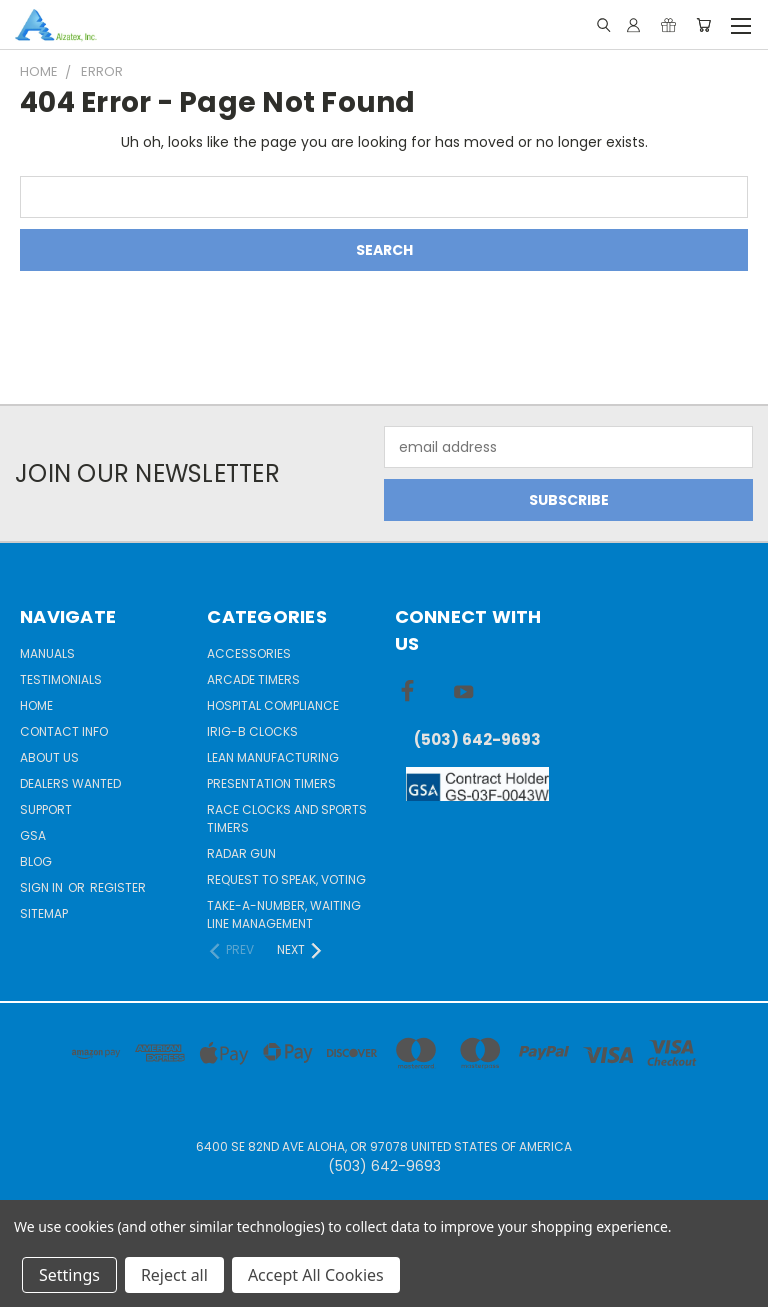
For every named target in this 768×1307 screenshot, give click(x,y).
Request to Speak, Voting (286, 879)
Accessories (249, 653)
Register (118, 887)
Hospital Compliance (273, 705)
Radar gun (241, 853)
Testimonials (61, 679)
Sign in (43, 887)
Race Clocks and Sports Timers (287, 818)
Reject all (174, 1275)
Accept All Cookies (316, 1275)
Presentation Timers (271, 783)
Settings (69, 1275)
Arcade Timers (253, 679)
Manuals (47, 653)
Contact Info (64, 731)
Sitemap (44, 913)
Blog (36, 861)
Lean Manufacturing (273, 757)
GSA (33, 835)
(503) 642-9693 (477, 739)
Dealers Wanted (70, 783)
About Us (49, 757)
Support (46, 809)
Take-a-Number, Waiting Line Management (284, 914)
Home (36, 705)
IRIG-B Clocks (252, 731)
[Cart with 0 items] (703, 25)
